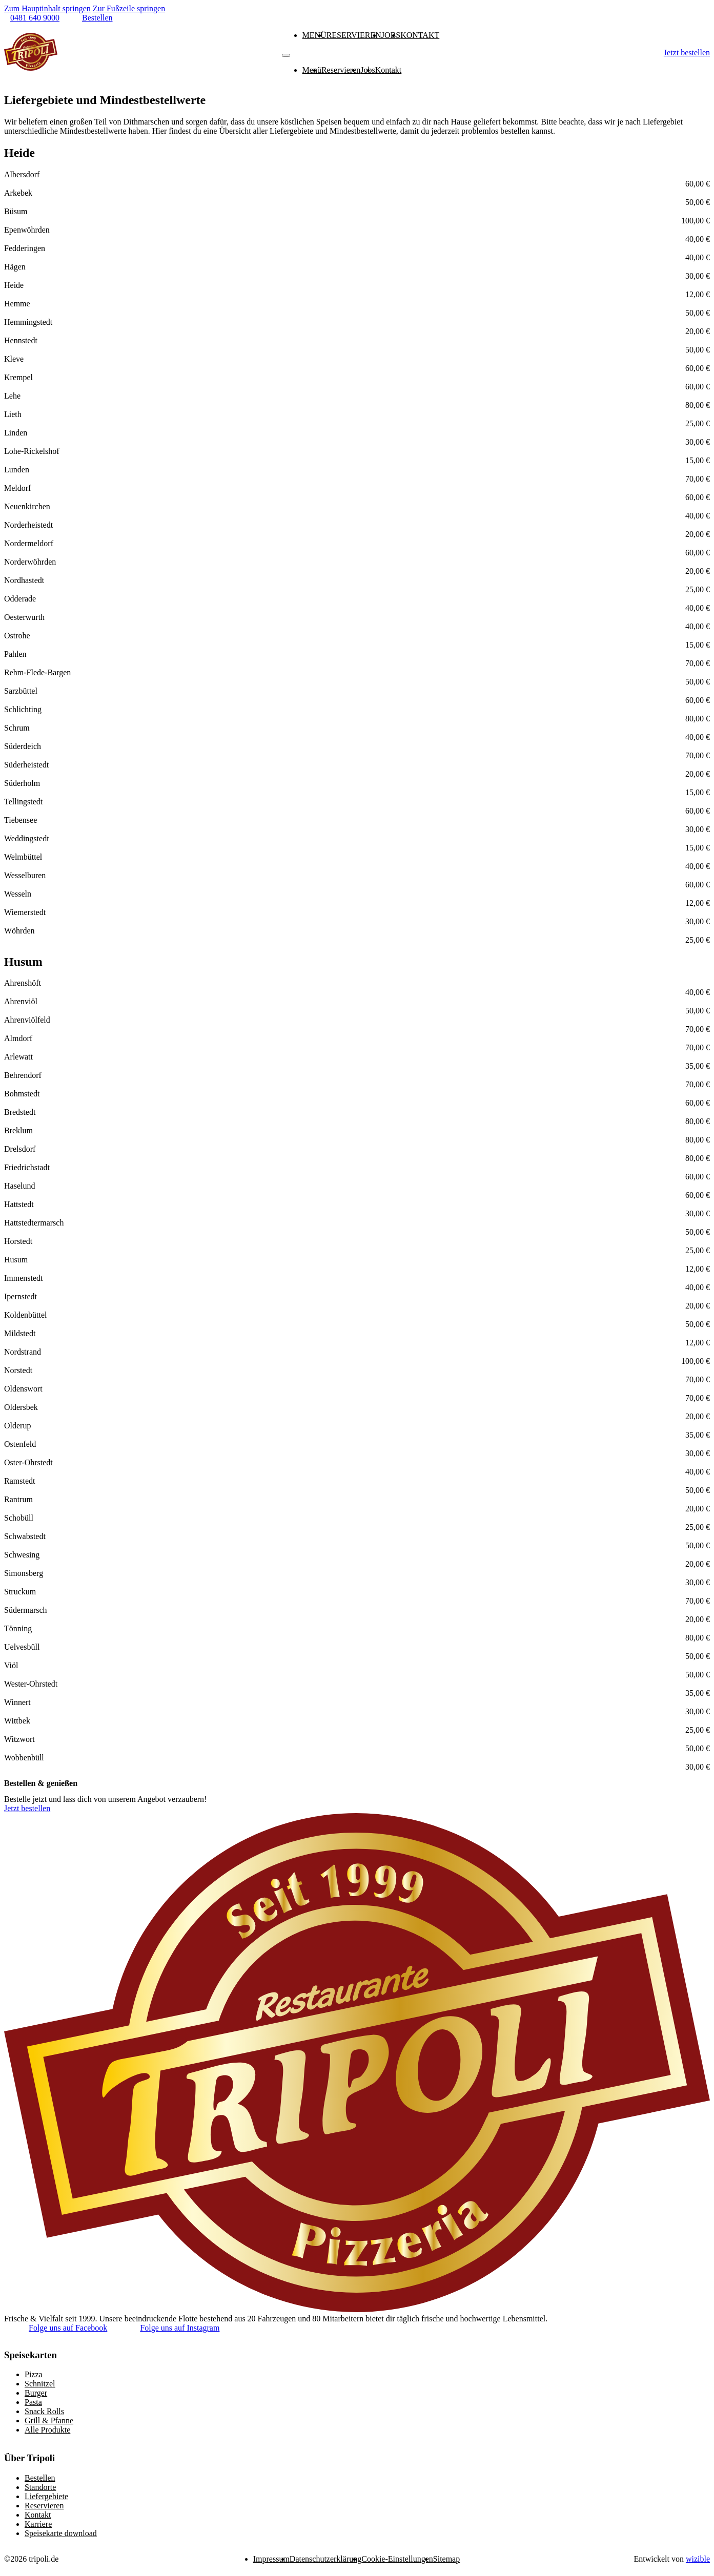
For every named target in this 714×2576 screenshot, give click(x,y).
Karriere (38, 2524)
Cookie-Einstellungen (397, 2558)
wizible (698, 2558)
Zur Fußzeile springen (129, 8)
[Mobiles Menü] (286, 55)
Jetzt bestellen (687, 52)
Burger (36, 2392)
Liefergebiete (46, 2496)
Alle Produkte (47, 2429)
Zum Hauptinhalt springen (47, 8)
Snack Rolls (44, 2411)
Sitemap (446, 2558)
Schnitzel (40, 2383)
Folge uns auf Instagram (179, 2327)
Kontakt (419, 35)
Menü (314, 35)
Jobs (390, 35)
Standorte (40, 2487)
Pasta (33, 2402)
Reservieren (354, 35)
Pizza (34, 2374)
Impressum (271, 2558)
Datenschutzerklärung (325, 2558)
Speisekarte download (61, 2533)
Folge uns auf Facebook (68, 2327)
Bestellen (40, 2478)
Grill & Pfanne (49, 2420)
